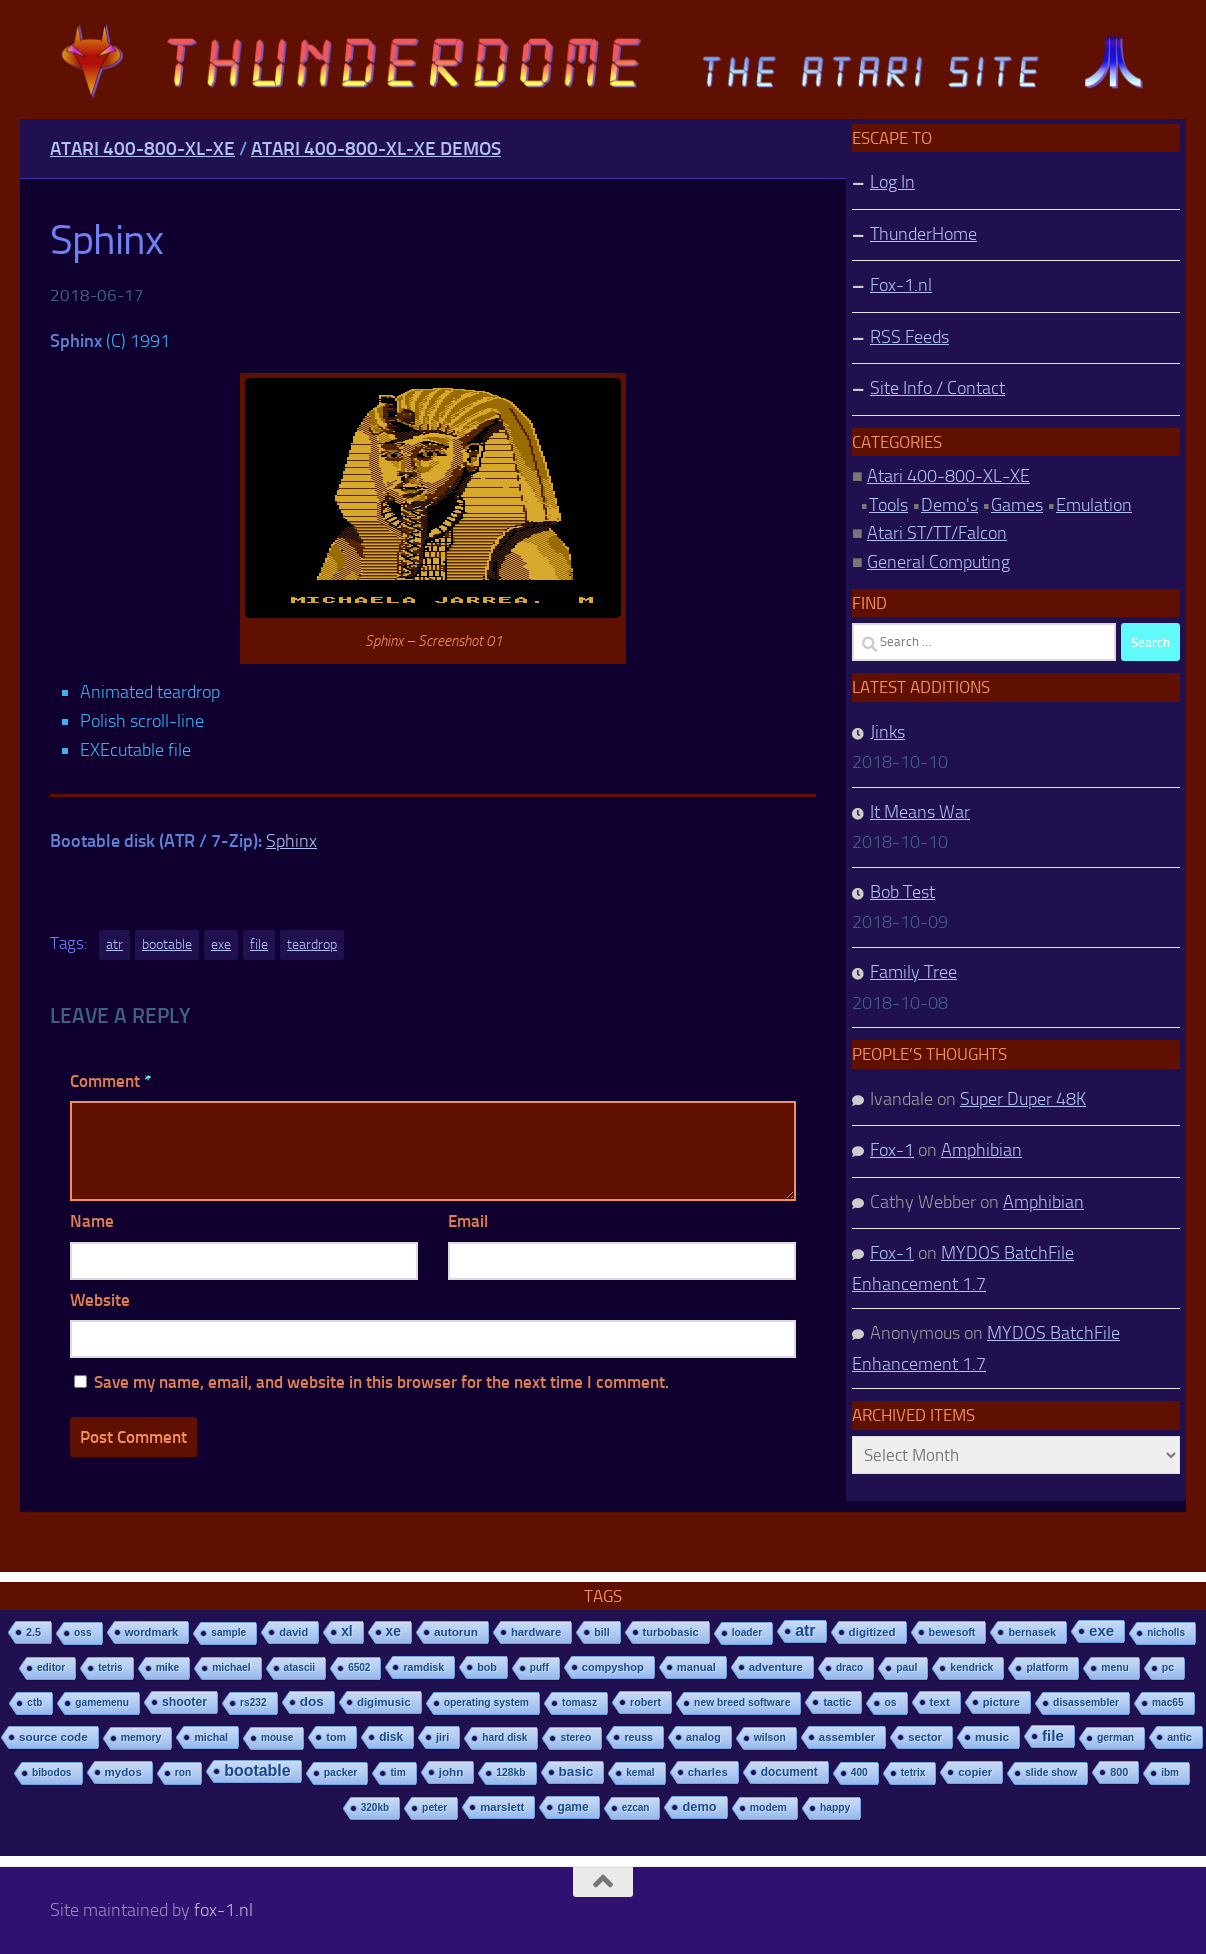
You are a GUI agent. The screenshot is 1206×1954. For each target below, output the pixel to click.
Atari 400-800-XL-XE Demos (376, 148)
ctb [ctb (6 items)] (34, 1702)
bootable (167, 944)
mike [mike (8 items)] (168, 1667)
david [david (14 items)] (293, 1632)
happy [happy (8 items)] (835, 1807)
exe (221, 944)
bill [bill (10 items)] (601, 1632)
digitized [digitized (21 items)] (872, 1632)
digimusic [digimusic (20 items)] (384, 1702)
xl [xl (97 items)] (346, 1631)
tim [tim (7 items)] (397, 1772)
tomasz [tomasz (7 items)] (579, 1702)
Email (468, 1221)
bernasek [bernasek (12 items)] (1032, 1632)
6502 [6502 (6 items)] (359, 1667)
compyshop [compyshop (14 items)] (613, 1667)
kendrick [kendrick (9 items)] (971, 1667)
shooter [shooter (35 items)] (184, 1702)
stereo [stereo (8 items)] (575, 1737)
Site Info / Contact (937, 388)
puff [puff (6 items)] (539, 1667)
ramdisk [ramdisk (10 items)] (423, 1667)
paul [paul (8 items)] (906, 1667)
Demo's (949, 505)
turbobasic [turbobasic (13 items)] (671, 1632)
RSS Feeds (909, 337)
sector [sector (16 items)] (925, 1737)
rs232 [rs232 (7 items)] (253, 1702)
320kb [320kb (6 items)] (375, 1807)
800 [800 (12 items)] (1119, 1772)
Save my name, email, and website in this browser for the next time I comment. (381, 1382)
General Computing (938, 562)
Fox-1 (892, 1150)
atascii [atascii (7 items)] (300, 1667)
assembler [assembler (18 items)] (847, 1737)
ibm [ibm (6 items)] (1170, 1772)
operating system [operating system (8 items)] (486, 1702)
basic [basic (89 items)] (576, 1771)
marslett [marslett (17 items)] (502, 1807)
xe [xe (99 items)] (393, 1631)
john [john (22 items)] (451, 1771)
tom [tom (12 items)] (336, 1737)
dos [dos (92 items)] (312, 1701)
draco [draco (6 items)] (849, 1667)
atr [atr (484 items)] (805, 1630)
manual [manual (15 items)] (696, 1667)
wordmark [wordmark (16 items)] (152, 1632)
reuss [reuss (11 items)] (638, 1737)
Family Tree (913, 972)
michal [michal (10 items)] (211, 1737)
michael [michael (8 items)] (231, 1667)
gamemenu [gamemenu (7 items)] (102, 1702)
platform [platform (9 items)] (1047, 1667)
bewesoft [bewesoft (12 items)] (952, 1632)
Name (92, 1221)
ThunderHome (923, 234)
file (259, 944)
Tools (888, 505)
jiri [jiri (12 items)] (442, 1737)
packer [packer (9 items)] (341, 1772)
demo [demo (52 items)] (699, 1806)
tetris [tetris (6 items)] (110, 1667)
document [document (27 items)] (789, 1772)
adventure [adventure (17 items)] (776, 1667)
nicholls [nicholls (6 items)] (1166, 1632)
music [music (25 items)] (992, 1737)
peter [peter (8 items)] (434, 1807)
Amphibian (981, 1150)
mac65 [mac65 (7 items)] (1168, 1702)
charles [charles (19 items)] (708, 1772)
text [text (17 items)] (940, 1702)
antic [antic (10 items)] (1179, 1737)
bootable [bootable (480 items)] (257, 1770)
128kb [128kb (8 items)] (510, 1772)
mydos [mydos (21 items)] (123, 1772)
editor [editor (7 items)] (51, 1667)
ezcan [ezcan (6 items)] (636, 1807)
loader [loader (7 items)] (747, 1632)
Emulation (1094, 505)
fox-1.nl (223, 1910)
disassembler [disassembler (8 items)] (1086, 1702)
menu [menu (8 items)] (1115, 1667)
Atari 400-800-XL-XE (142, 148)
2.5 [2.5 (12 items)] (33, 1632)
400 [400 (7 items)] (859, 1772)
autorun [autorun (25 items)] (456, 1632)
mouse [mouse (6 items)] (277, 1737)
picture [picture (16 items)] (1001, 1702)
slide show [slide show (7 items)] (1051, 1772)
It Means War (920, 812)
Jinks (887, 732)
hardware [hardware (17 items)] (536, 1632)
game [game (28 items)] (572, 1807)
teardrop (312, 944)
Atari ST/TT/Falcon (937, 533)
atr (114, 944)
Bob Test (902, 892)
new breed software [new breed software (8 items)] (742, 1702)
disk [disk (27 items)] (391, 1737)
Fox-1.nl (901, 285)
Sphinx (291, 841)
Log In (892, 182)
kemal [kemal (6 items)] (640, 1772)
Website (100, 1300)
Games (1017, 505)
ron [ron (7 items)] (183, 1772)
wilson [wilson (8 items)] (770, 1737)
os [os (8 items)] (890, 1702)
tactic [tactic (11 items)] (837, 1702)
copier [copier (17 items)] (975, 1772)
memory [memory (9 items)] (141, 1737)
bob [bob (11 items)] (487, 1667)
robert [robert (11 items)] (645, 1702)
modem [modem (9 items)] (768, 1807)
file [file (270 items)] (1053, 1735)
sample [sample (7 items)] (228, 1632)
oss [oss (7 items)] (83, 1632)
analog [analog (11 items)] (703, 1737)
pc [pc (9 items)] (1168, 1667)
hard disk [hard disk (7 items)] (504, 1737)
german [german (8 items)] (1115, 1737)
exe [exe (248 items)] (1101, 1630)
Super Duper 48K (1023, 1099)
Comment (110, 1081)
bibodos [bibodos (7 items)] (52, 1772)
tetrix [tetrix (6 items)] (913, 1772)
